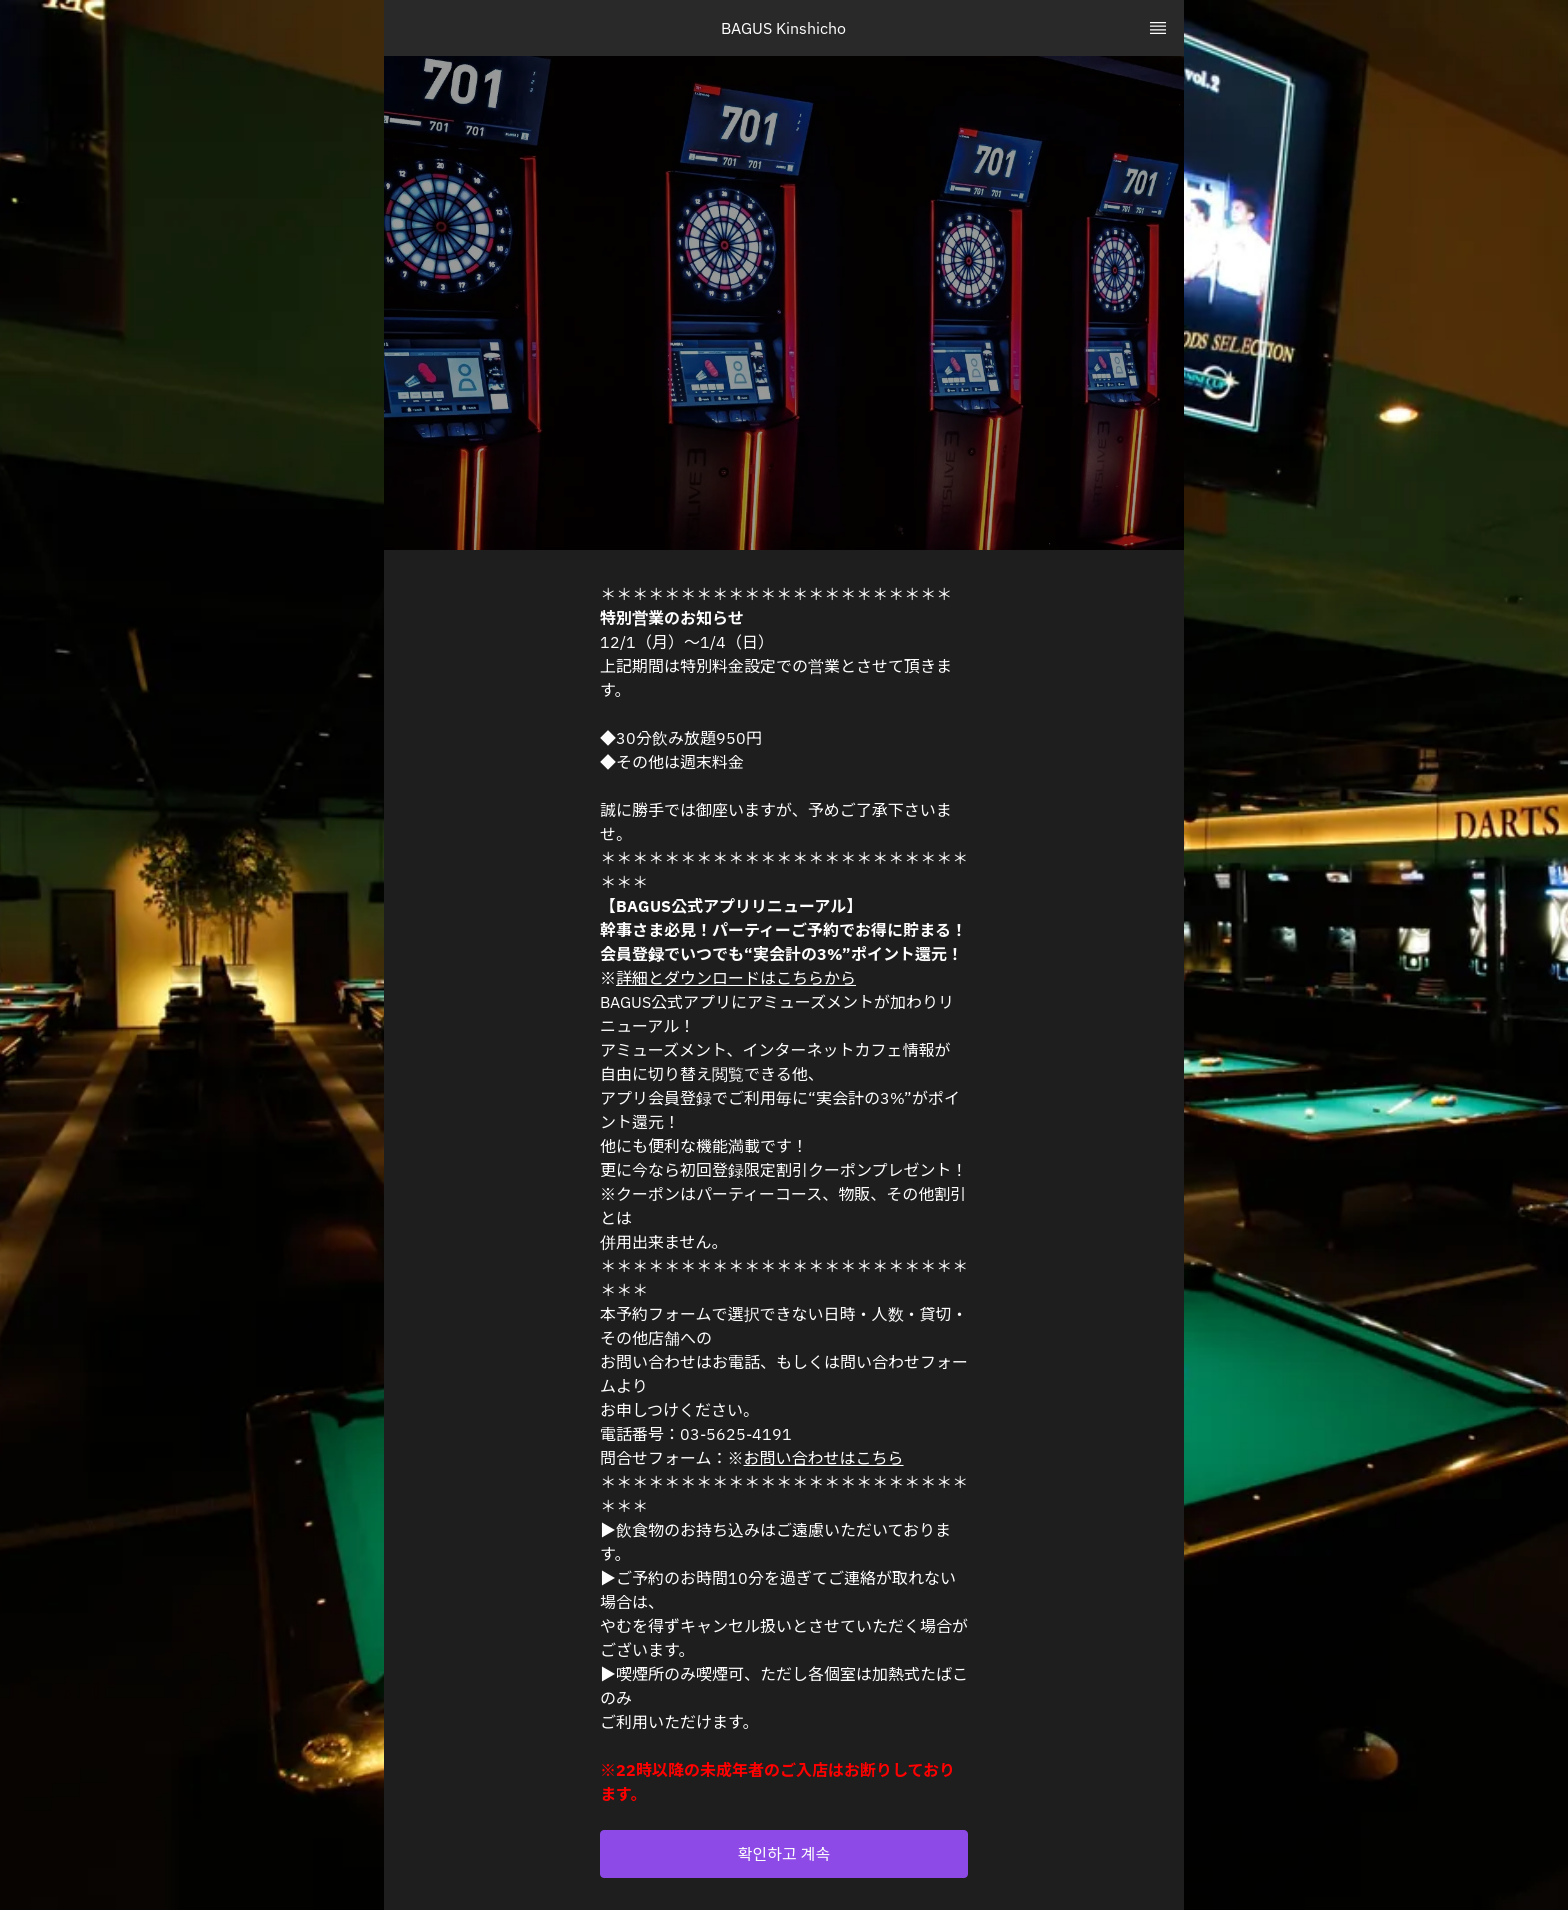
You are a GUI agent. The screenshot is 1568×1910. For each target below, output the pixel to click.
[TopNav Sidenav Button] (1158, 28)
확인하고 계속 (784, 1854)
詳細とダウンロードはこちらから (736, 978)
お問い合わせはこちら (824, 1458)
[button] (784, 1854)
